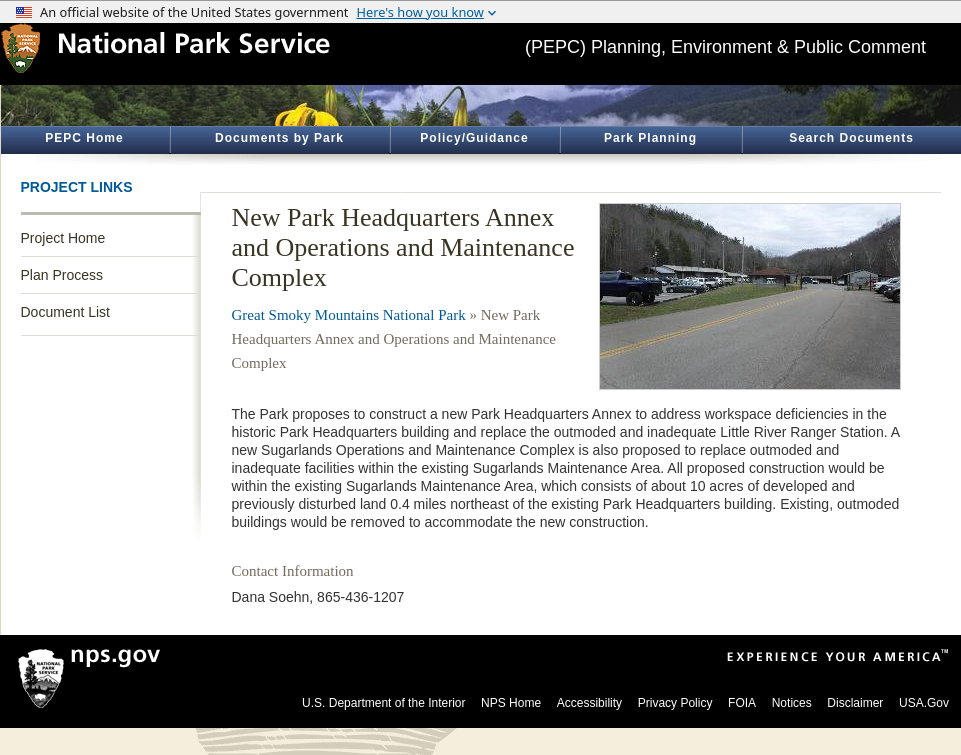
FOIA (742, 703)
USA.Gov (924, 703)
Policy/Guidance (474, 138)
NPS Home (511, 703)
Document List (65, 312)
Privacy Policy (675, 703)
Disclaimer (855, 703)
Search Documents (851, 138)
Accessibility (589, 703)
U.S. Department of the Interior (383, 703)
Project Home (63, 238)
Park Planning (650, 138)
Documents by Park (279, 138)
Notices (792, 703)
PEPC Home (84, 138)
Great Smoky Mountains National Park (349, 315)
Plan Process (62, 275)
